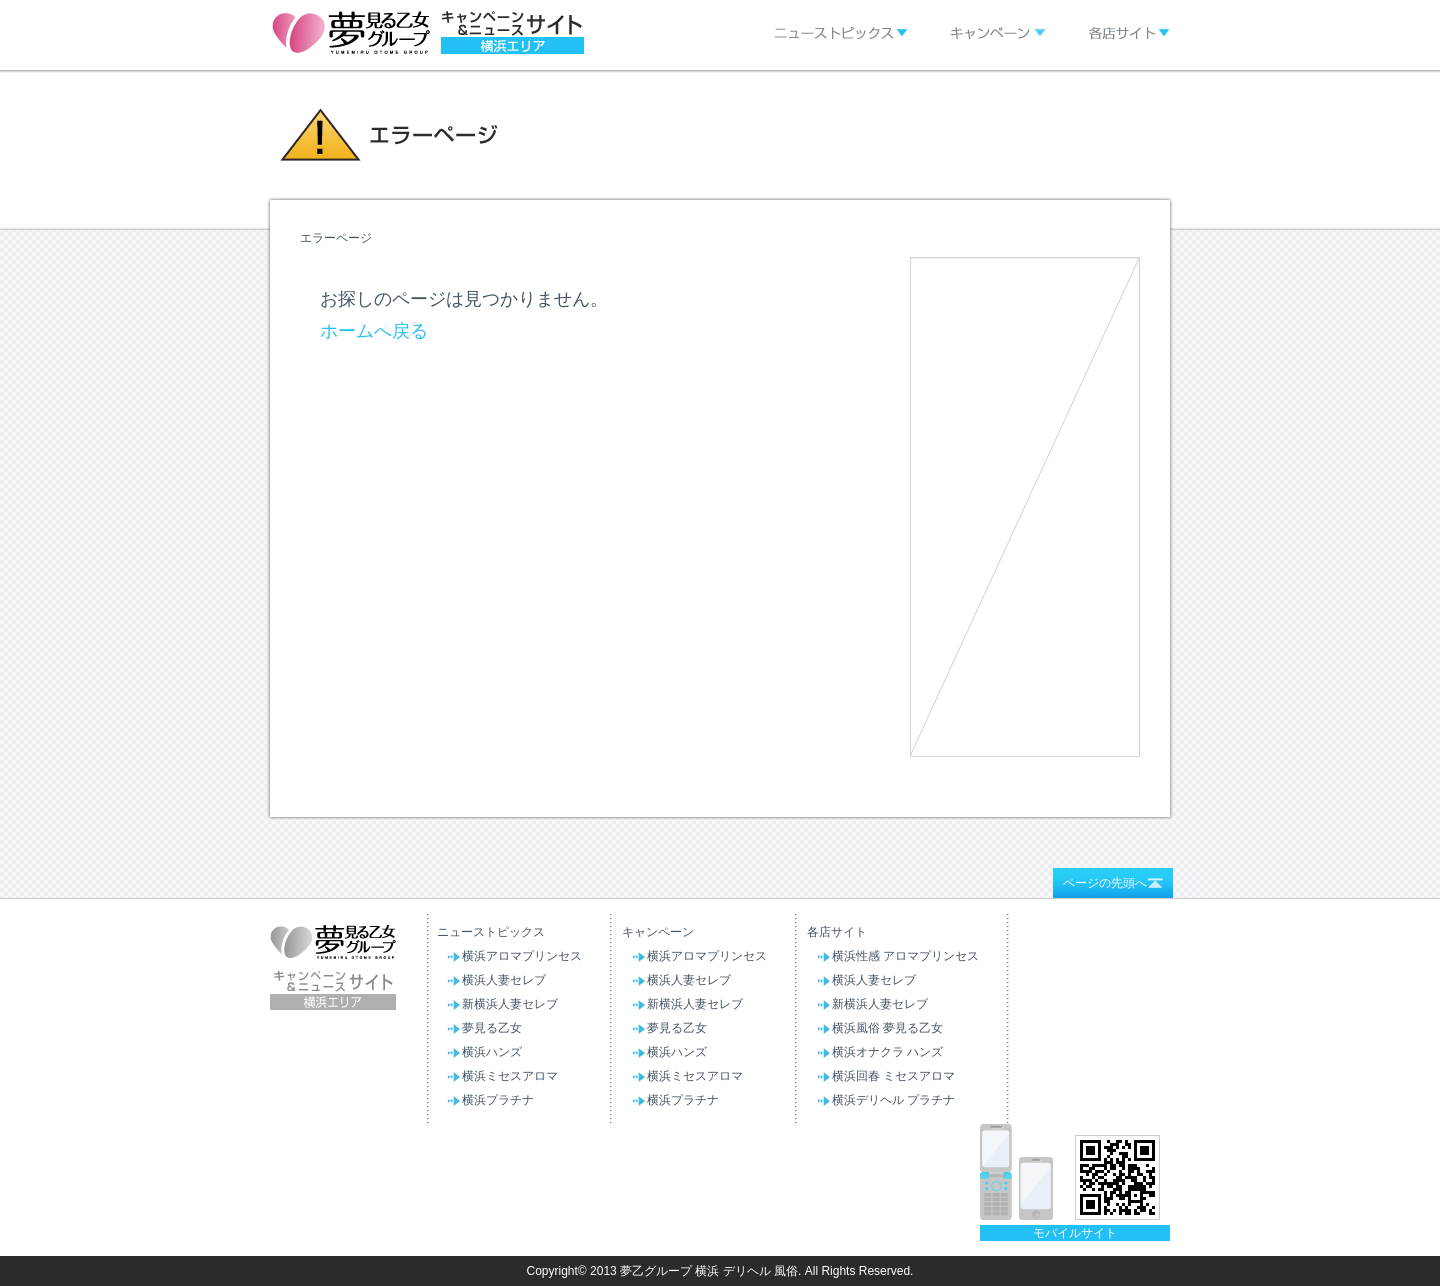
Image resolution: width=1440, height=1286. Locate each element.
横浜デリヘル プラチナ (893, 1100)
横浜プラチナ (498, 1100)
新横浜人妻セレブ (510, 1004)
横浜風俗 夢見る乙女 (887, 1028)
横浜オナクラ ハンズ (887, 1052)
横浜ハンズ (492, 1052)
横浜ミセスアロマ (510, 1076)
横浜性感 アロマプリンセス (905, 956)
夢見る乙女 (492, 1028)
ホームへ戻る (374, 331)
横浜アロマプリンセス (522, 956)
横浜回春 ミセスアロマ (893, 1076)
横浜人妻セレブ (504, 980)
